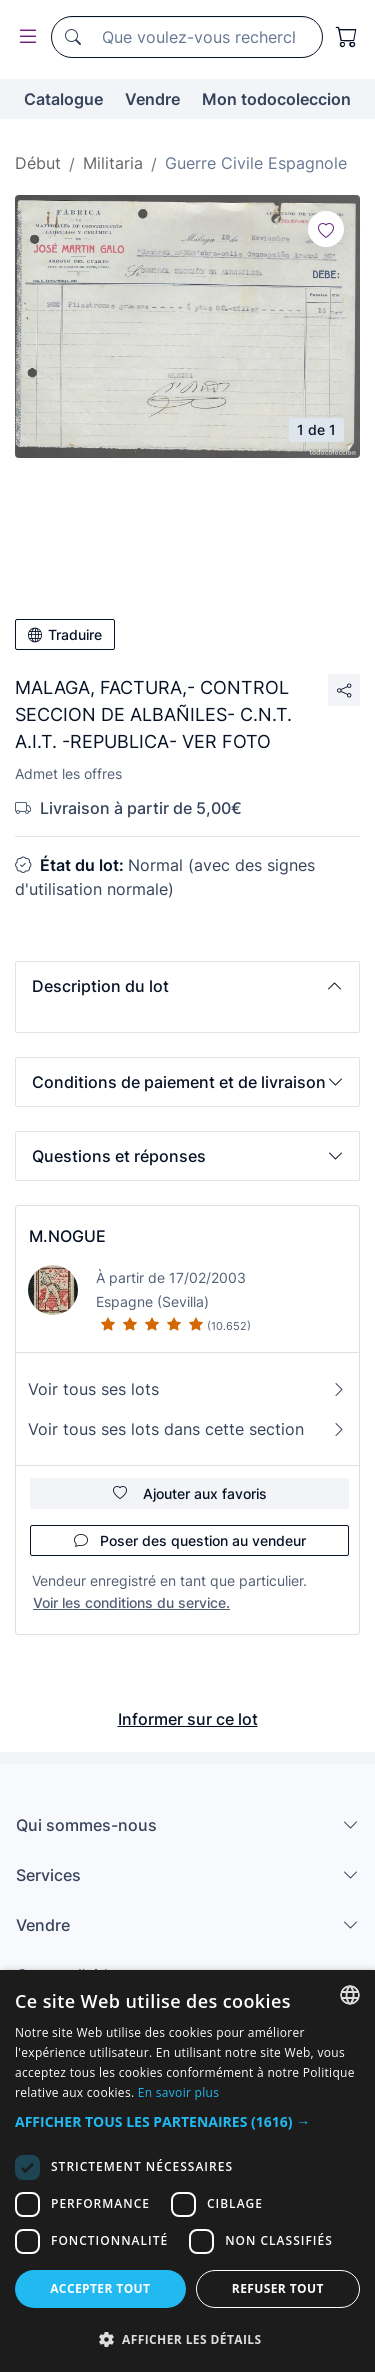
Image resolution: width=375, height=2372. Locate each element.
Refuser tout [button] (278, 2288)
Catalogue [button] (63, 99)
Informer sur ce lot (188, 1719)
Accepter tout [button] (100, 2288)
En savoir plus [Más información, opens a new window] (178, 2092)
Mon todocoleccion (276, 99)
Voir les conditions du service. (131, 1602)
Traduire (65, 634)
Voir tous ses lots (187, 1389)
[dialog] (187, 2171)
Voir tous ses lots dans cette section (187, 1429)
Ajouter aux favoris (190, 1493)
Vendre (152, 99)
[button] (187, 986)
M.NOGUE (67, 1236)
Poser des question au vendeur (190, 1540)
